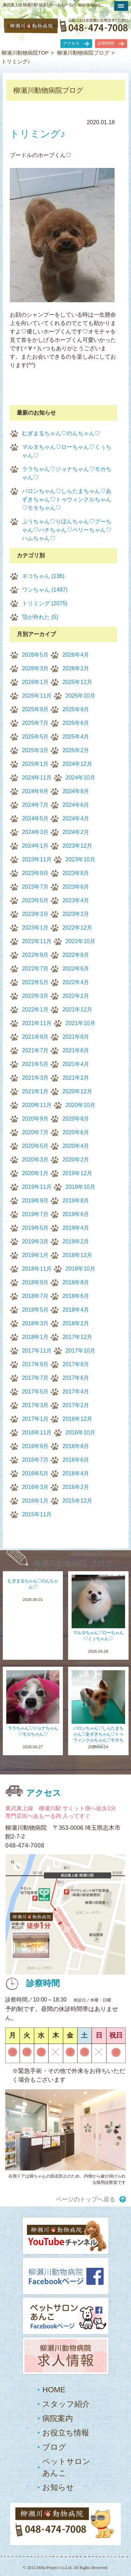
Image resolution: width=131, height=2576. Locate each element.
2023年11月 (37, 859)
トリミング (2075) (45, 603)
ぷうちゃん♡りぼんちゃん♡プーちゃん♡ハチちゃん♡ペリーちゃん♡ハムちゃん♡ (66, 529)
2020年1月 (35, 1173)
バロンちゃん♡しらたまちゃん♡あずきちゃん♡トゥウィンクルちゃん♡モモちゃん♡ (66, 499)
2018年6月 (76, 1296)
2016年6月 (76, 1460)
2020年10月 (80, 1105)
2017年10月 (80, 1351)
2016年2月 (76, 1487)
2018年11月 (37, 1269)
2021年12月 (77, 1009)
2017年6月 (76, 1378)
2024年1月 (35, 846)
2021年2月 (76, 1078)
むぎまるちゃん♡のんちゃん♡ (61, 433)
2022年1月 (35, 1009)
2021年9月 (35, 1037)
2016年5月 (35, 1473)
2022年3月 (35, 996)
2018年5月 (35, 1310)
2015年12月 (77, 1501)
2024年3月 (35, 832)
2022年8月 (76, 955)
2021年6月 (76, 1050)
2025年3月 (35, 750)
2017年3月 (35, 1405)
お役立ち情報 (65, 2432)
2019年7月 (35, 1214)
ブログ (54, 2447)
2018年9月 (35, 1282)
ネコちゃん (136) (43, 576)
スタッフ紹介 (66, 2404)
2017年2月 (76, 1405)
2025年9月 (35, 709)
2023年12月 (77, 846)
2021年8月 (76, 1037)
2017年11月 (37, 1351)
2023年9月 (35, 873)
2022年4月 (76, 982)
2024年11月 (37, 778)
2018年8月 (76, 1282)
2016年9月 (35, 1446)
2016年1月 (35, 1501)
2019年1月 (35, 1255)
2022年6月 (76, 969)
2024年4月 (76, 818)
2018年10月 (80, 1269)
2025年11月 (37, 696)
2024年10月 (80, 778)
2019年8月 (76, 1201)
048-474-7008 (24, 1845)
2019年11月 (37, 1187)
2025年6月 (76, 723)
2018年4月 (76, 1310)
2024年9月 (35, 791)
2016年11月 (37, 1432)
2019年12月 (77, 1173)
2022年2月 (76, 996)
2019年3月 (35, 1241)
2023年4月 (76, 900)
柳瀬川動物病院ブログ (83, 53)
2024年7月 (35, 805)
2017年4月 (76, 1392)
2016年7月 (35, 1460)
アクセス (71, 43)
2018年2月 (76, 1323)
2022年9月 (35, 955)
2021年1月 (35, 1091)
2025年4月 (76, 737)
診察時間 (105, 43)
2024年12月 (77, 764)
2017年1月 (35, 1419)
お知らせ (58, 2487)
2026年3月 (35, 668)
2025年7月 (35, 723)
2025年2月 (76, 750)
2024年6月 (76, 805)
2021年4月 (76, 1064)
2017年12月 (77, 1337)
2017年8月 (76, 1364)
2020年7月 (35, 1132)
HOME (53, 2389)
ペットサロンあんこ (66, 2467)
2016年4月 (76, 1473)
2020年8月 (76, 1119)
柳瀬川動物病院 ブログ (73, 1563)
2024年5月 (35, 818)
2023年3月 (35, 914)
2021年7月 (35, 1050)
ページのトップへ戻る (85, 2199)
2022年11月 (37, 941)
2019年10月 (80, 1187)
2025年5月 (35, 737)
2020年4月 (76, 1146)
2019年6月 (76, 1214)
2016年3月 (35, 1487)
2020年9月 (35, 1119)
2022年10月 (80, 941)
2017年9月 (35, 1364)
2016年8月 (76, 1446)
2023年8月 (76, 873)
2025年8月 (76, 709)
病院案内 (57, 2418)
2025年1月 (35, 764)
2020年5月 (35, 1146)
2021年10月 (80, 1023)
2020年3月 (35, 1160)
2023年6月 (76, 887)
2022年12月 (77, 928)
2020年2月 (76, 1160)
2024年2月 (76, 832)
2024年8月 (76, 791)
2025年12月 (77, 682)
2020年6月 (76, 1132)
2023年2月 (76, 914)
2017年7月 (35, 1378)
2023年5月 (35, 900)
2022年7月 (35, 969)
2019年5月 (35, 1228)
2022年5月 (35, 982)
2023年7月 (35, 887)
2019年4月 (76, 1228)
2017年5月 (35, 1392)
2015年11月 (37, 1514)
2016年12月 (77, 1419)
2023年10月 (80, 859)
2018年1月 (35, 1337)
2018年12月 (77, 1255)
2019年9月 (35, 1201)
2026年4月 (76, 655)
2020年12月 (77, 1091)
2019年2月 (76, 1241)
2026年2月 (76, 668)
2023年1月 (35, 928)
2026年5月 (35, 655)
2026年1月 (35, 682)
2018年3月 (35, 1323)
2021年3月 (35, 1078)
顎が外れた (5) (40, 617)
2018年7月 (35, 1296)
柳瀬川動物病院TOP (25, 53)
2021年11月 (37, 1023)
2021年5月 (35, 1064)
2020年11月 (37, 1105)
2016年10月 (80, 1432)
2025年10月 (80, 696)
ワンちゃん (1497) (45, 590)
